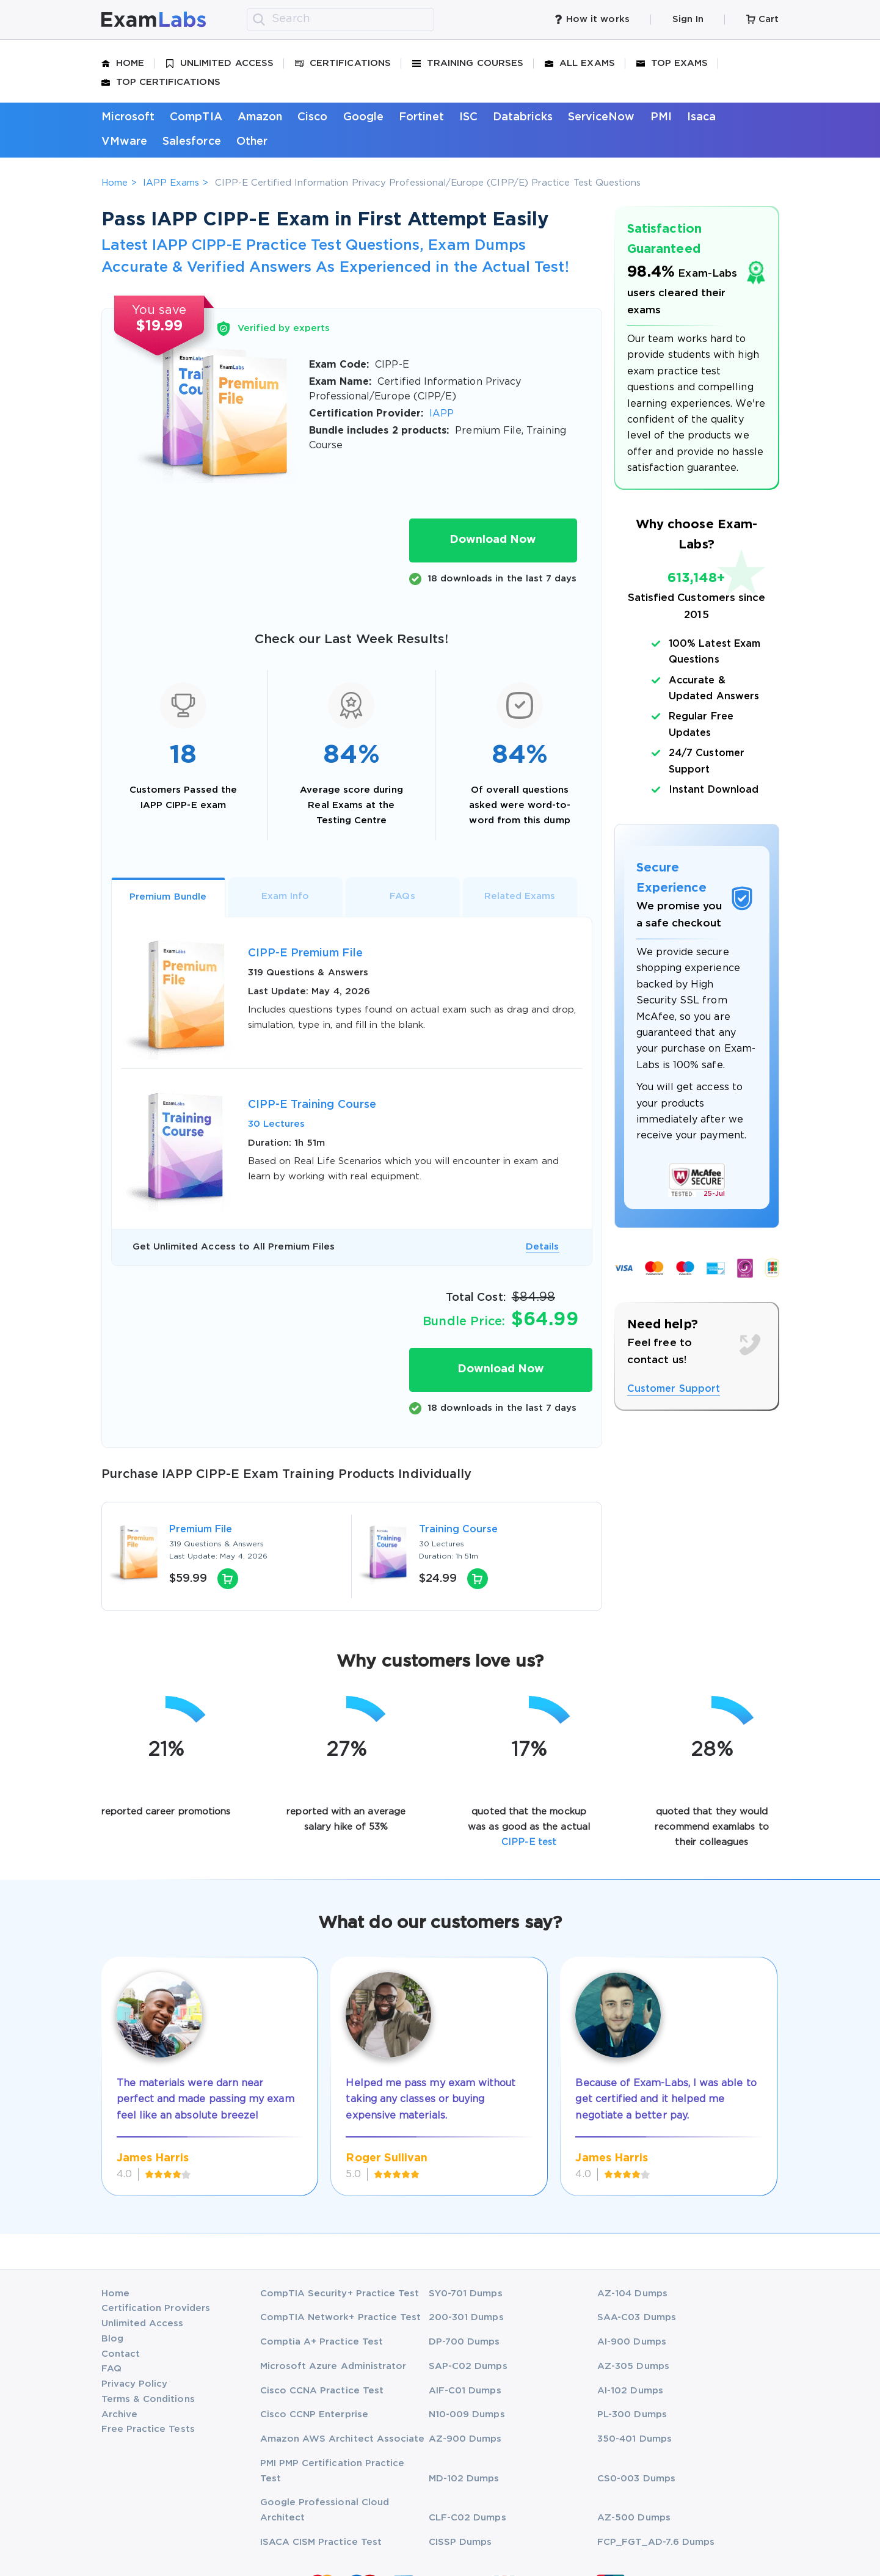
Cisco (312, 117)
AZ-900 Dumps (465, 2439)
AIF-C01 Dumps (465, 2391)
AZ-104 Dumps (632, 2294)
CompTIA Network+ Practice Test (340, 2317)
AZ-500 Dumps (634, 2518)
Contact (120, 2354)
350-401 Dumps (634, 2439)
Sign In (688, 19)
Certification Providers (156, 2308)
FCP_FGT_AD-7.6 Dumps (656, 2542)
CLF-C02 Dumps (467, 2518)
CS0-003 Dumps (636, 2479)
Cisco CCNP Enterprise (314, 2414)
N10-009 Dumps (467, 2414)
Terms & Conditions (148, 2399)
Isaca (701, 117)
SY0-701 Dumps (466, 2294)
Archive (119, 2414)
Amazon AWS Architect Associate (342, 2439)
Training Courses (467, 63)
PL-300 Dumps (632, 2414)
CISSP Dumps (460, 2542)
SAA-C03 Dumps (636, 2317)
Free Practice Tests (148, 2429)
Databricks (523, 117)
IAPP (441, 413)
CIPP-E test (528, 1842)
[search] (259, 19)
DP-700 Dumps (464, 2342)
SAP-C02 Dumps (468, 2366)
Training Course (458, 1529)
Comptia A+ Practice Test (322, 2342)
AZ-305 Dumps (633, 2366)
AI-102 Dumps (630, 2391)
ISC (468, 117)
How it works (592, 19)
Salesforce (191, 142)
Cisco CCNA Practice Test (322, 2391)
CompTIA (196, 117)
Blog (112, 2339)
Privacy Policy (134, 2384)
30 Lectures (276, 1124)
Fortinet (421, 117)
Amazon (260, 117)
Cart (762, 19)
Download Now (492, 540)
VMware (124, 142)
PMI (661, 117)
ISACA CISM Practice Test (321, 2542)
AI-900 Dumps (631, 2342)
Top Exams (672, 63)
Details (542, 1247)
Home (122, 63)
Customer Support (673, 1389)
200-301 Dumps (466, 2317)
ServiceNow (601, 117)
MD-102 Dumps (464, 2479)
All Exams (580, 63)
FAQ (111, 2369)
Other (251, 142)
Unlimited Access (219, 63)
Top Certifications (160, 82)
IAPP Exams (171, 183)
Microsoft (128, 117)
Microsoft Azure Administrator (333, 2366)
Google (363, 117)
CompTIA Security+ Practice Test (340, 2294)
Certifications (343, 63)
